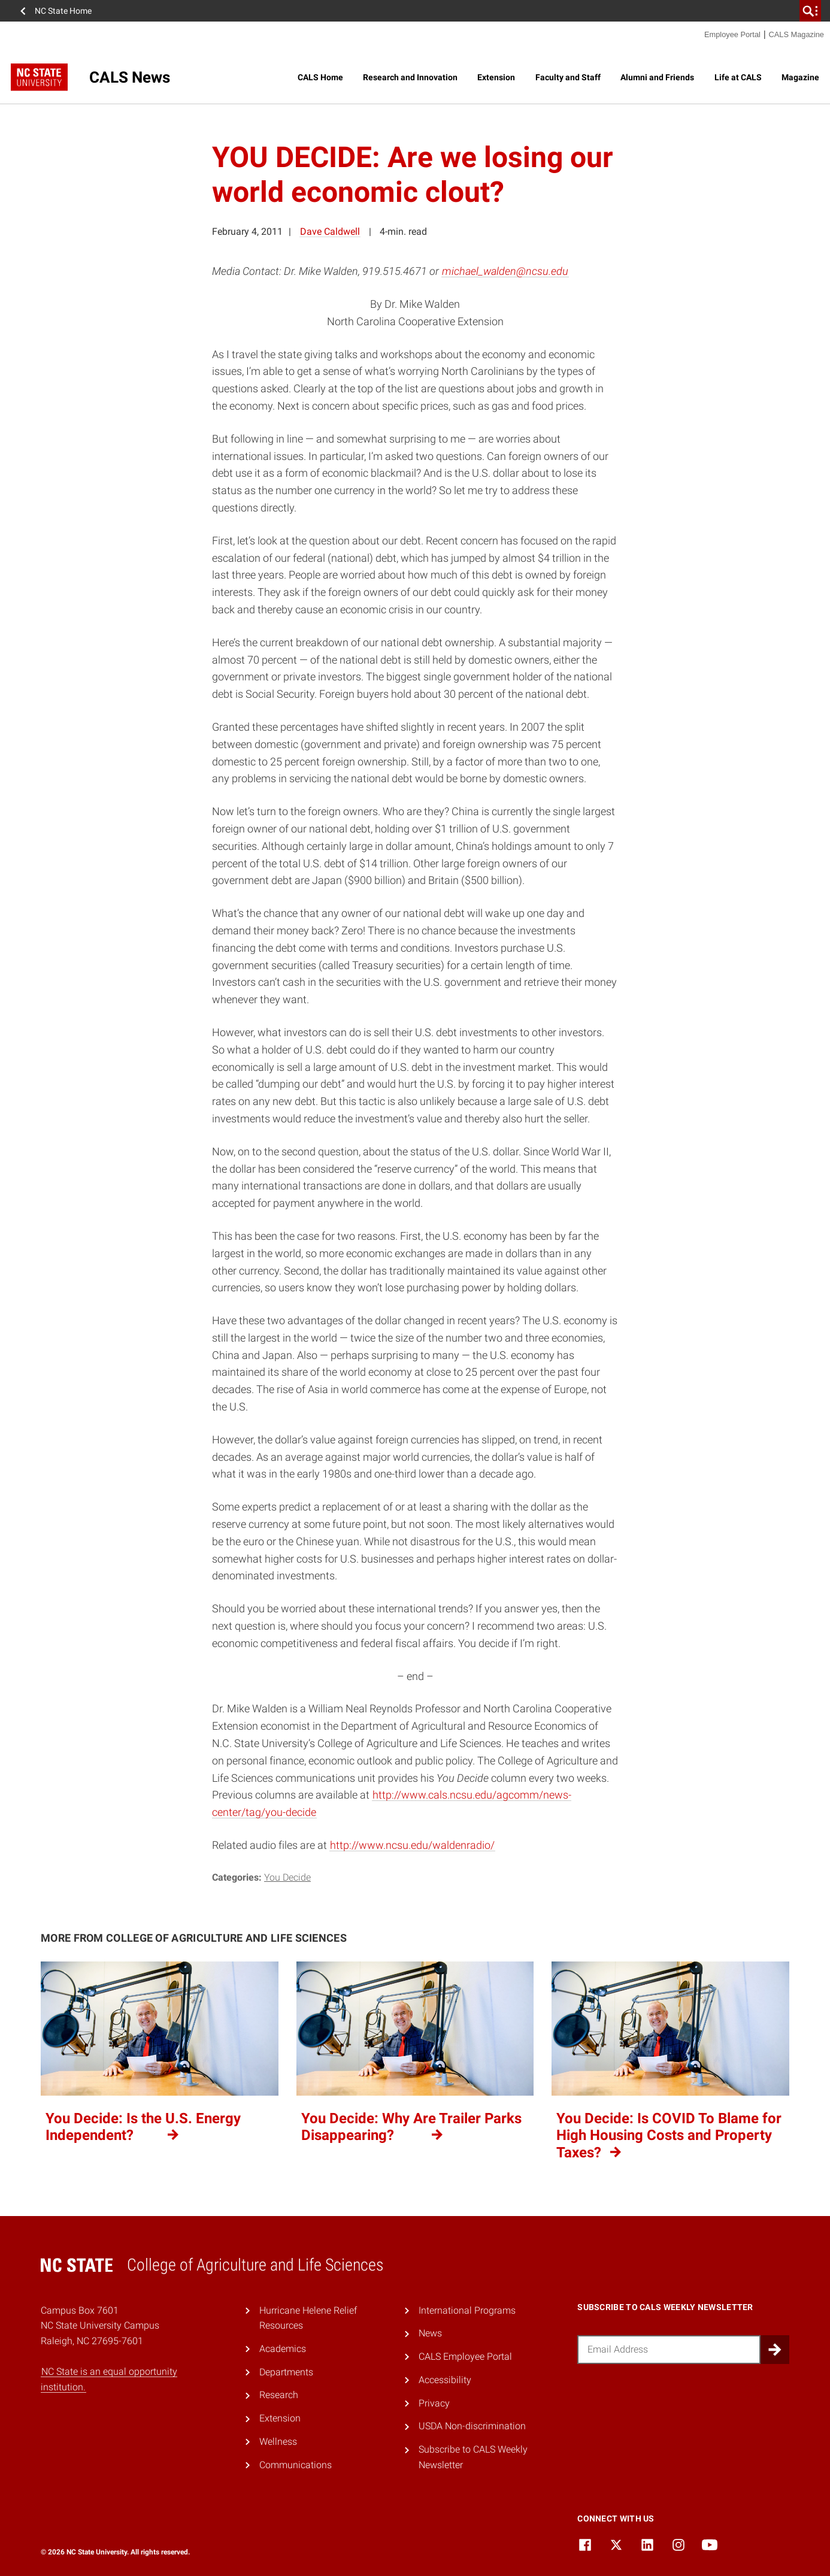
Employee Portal (732, 34)
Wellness (278, 2441)
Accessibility (445, 2380)
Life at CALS (738, 77)
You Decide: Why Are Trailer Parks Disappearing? (411, 2127)
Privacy (434, 2403)
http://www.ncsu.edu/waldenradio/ (412, 1845)
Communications (295, 2465)
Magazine (800, 77)
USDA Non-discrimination (472, 2426)
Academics (282, 2348)
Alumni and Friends (657, 77)
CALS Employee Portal (465, 2356)
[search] (810, 11)
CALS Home (320, 77)
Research (278, 2395)
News (430, 2333)
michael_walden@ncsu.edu (505, 271)
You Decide (287, 1877)
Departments (286, 2372)
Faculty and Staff (568, 77)
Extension (496, 77)
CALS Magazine (796, 34)
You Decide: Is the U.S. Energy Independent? (143, 2127)
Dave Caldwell (330, 231)
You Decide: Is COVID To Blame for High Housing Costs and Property (668, 2136)
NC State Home (63, 11)
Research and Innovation (410, 77)
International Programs (467, 2310)
